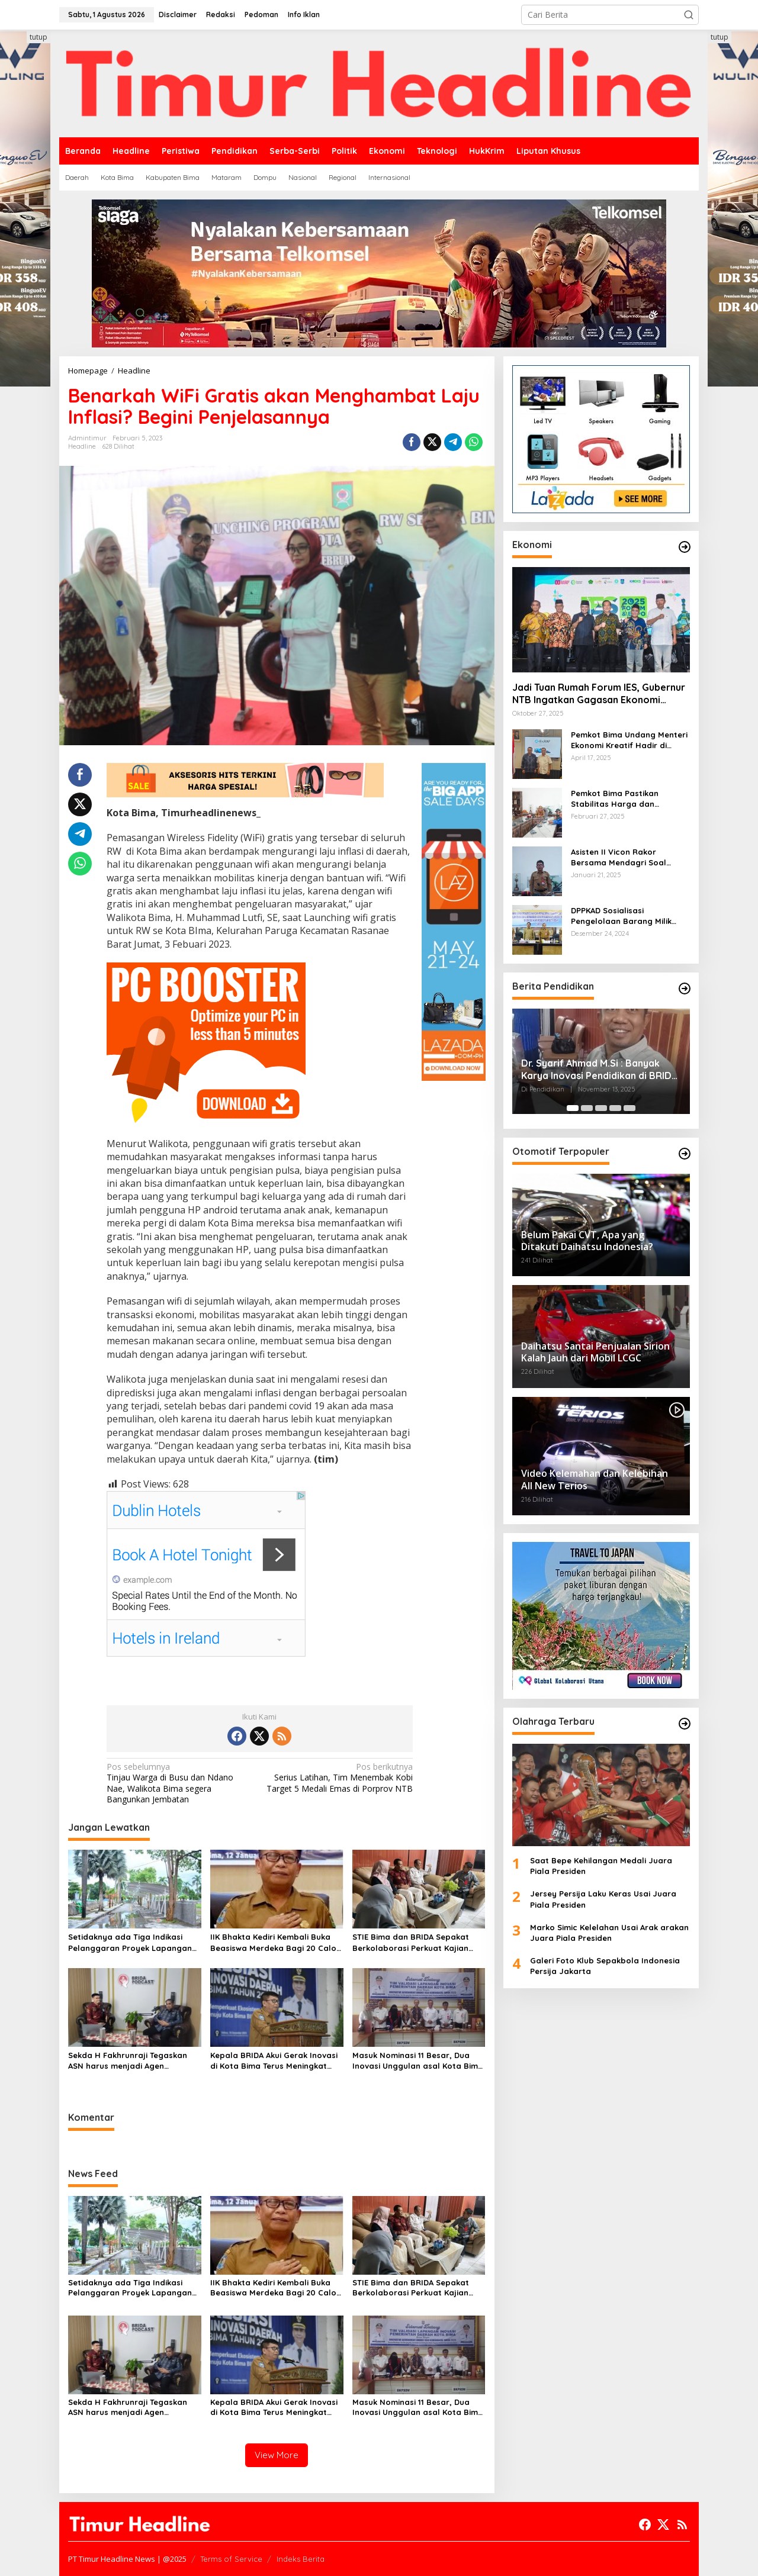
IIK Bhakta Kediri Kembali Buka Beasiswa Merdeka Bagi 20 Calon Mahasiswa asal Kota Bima (275, 1942)
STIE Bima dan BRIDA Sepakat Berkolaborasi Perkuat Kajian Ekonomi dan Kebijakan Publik (410, 1942)
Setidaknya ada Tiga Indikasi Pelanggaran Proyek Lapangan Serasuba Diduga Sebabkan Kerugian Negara (130, 1942)
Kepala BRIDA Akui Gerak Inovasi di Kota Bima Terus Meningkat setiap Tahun (274, 2060)
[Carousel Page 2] (587, 1108)
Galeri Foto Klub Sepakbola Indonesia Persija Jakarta (605, 1966)
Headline (82, 446)
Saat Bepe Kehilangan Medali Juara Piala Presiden (601, 1866)
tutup (38, 37)
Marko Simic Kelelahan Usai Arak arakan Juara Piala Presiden (609, 1933)
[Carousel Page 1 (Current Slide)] (573, 1108)
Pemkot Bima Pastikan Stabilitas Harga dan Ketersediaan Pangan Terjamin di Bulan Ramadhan (627, 798)
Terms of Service (231, 2559)
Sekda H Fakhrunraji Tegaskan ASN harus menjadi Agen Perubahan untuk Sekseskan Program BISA (127, 2060)
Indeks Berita (301, 2559)
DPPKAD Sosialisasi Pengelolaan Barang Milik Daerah (621, 916)
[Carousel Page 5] (629, 1108)
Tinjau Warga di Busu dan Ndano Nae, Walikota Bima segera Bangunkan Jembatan (180, 1783)
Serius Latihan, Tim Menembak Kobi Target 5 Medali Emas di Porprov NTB (339, 1777)
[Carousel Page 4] (615, 1108)
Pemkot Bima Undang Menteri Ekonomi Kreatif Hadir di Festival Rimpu (629, 740)
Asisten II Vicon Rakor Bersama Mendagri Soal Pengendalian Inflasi (618, 857)
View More (276, 2455)
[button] (689, 15)
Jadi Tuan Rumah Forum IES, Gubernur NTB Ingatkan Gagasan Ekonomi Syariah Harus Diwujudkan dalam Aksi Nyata (598, 693)
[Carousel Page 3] (601, 1108)
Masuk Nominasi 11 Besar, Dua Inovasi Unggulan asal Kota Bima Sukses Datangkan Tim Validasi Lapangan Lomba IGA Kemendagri (417, 2060)
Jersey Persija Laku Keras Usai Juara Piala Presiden (603, 1899)
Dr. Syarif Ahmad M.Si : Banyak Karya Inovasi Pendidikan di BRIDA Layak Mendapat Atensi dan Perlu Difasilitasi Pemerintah (599, 1069)
